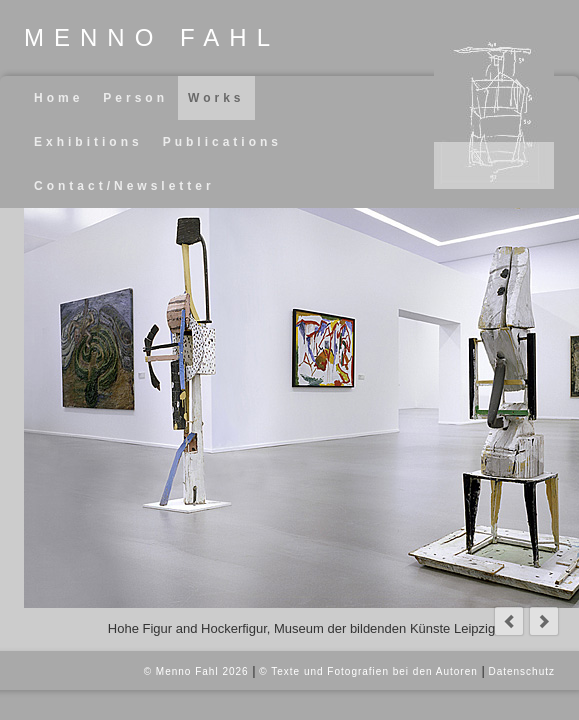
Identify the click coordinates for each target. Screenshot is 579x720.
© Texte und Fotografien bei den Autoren (368, 671)
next (544, 621)
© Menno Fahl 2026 (196, 671)
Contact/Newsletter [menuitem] (124, 186)
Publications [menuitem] (222, 142)
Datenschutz (521, 671)
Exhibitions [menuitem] (88, 142)
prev (509, 621)
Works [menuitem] (216, 98)
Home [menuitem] (58, 98)
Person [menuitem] (135, 98)
